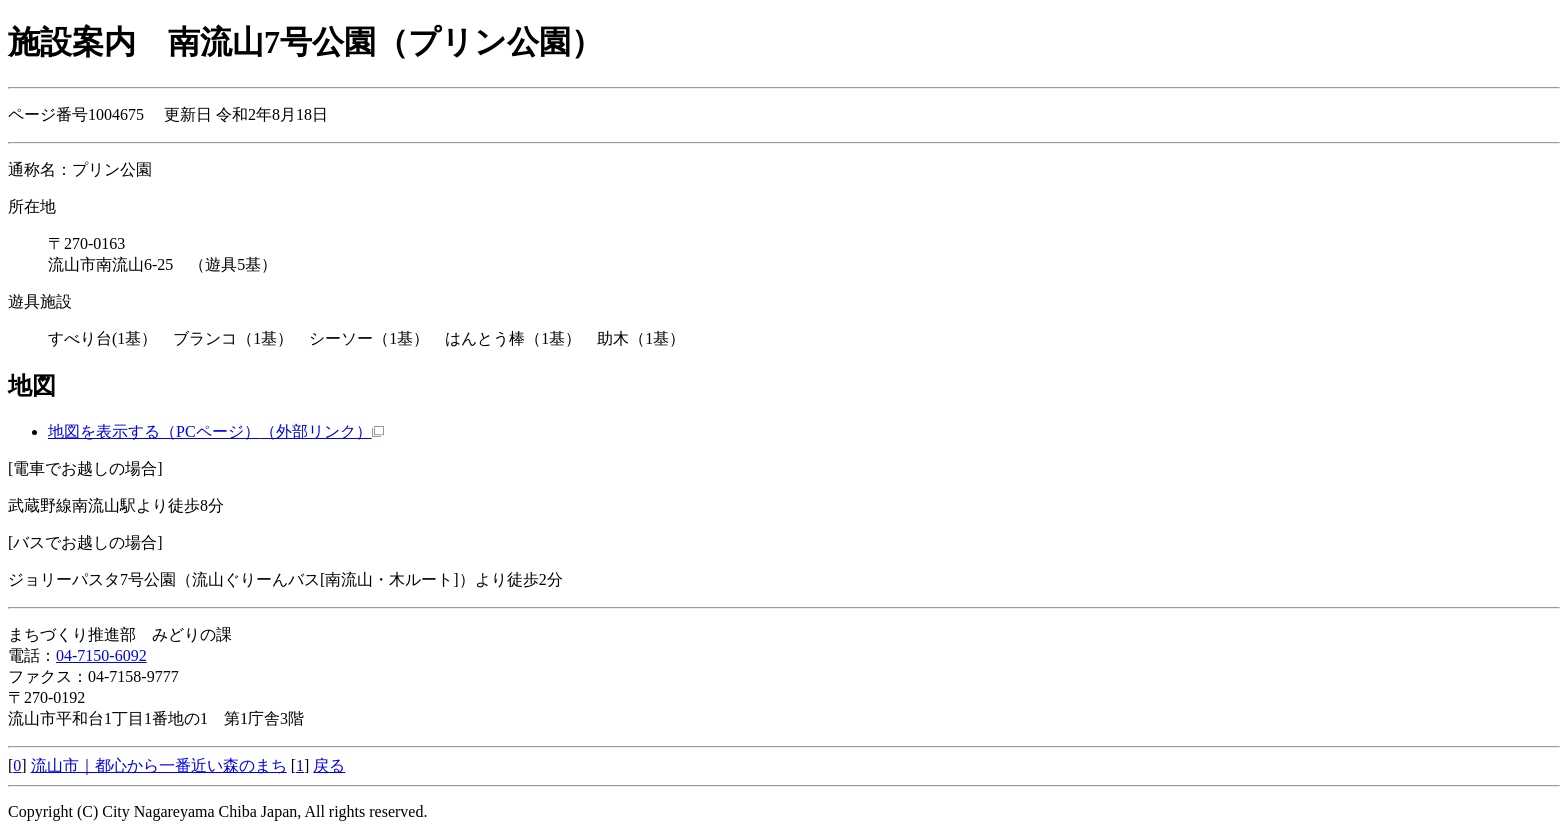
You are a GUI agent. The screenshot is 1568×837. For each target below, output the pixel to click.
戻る (329, 765)
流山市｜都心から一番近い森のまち (159, 765)
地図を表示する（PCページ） (216, 431)
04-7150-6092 (101, 655)
